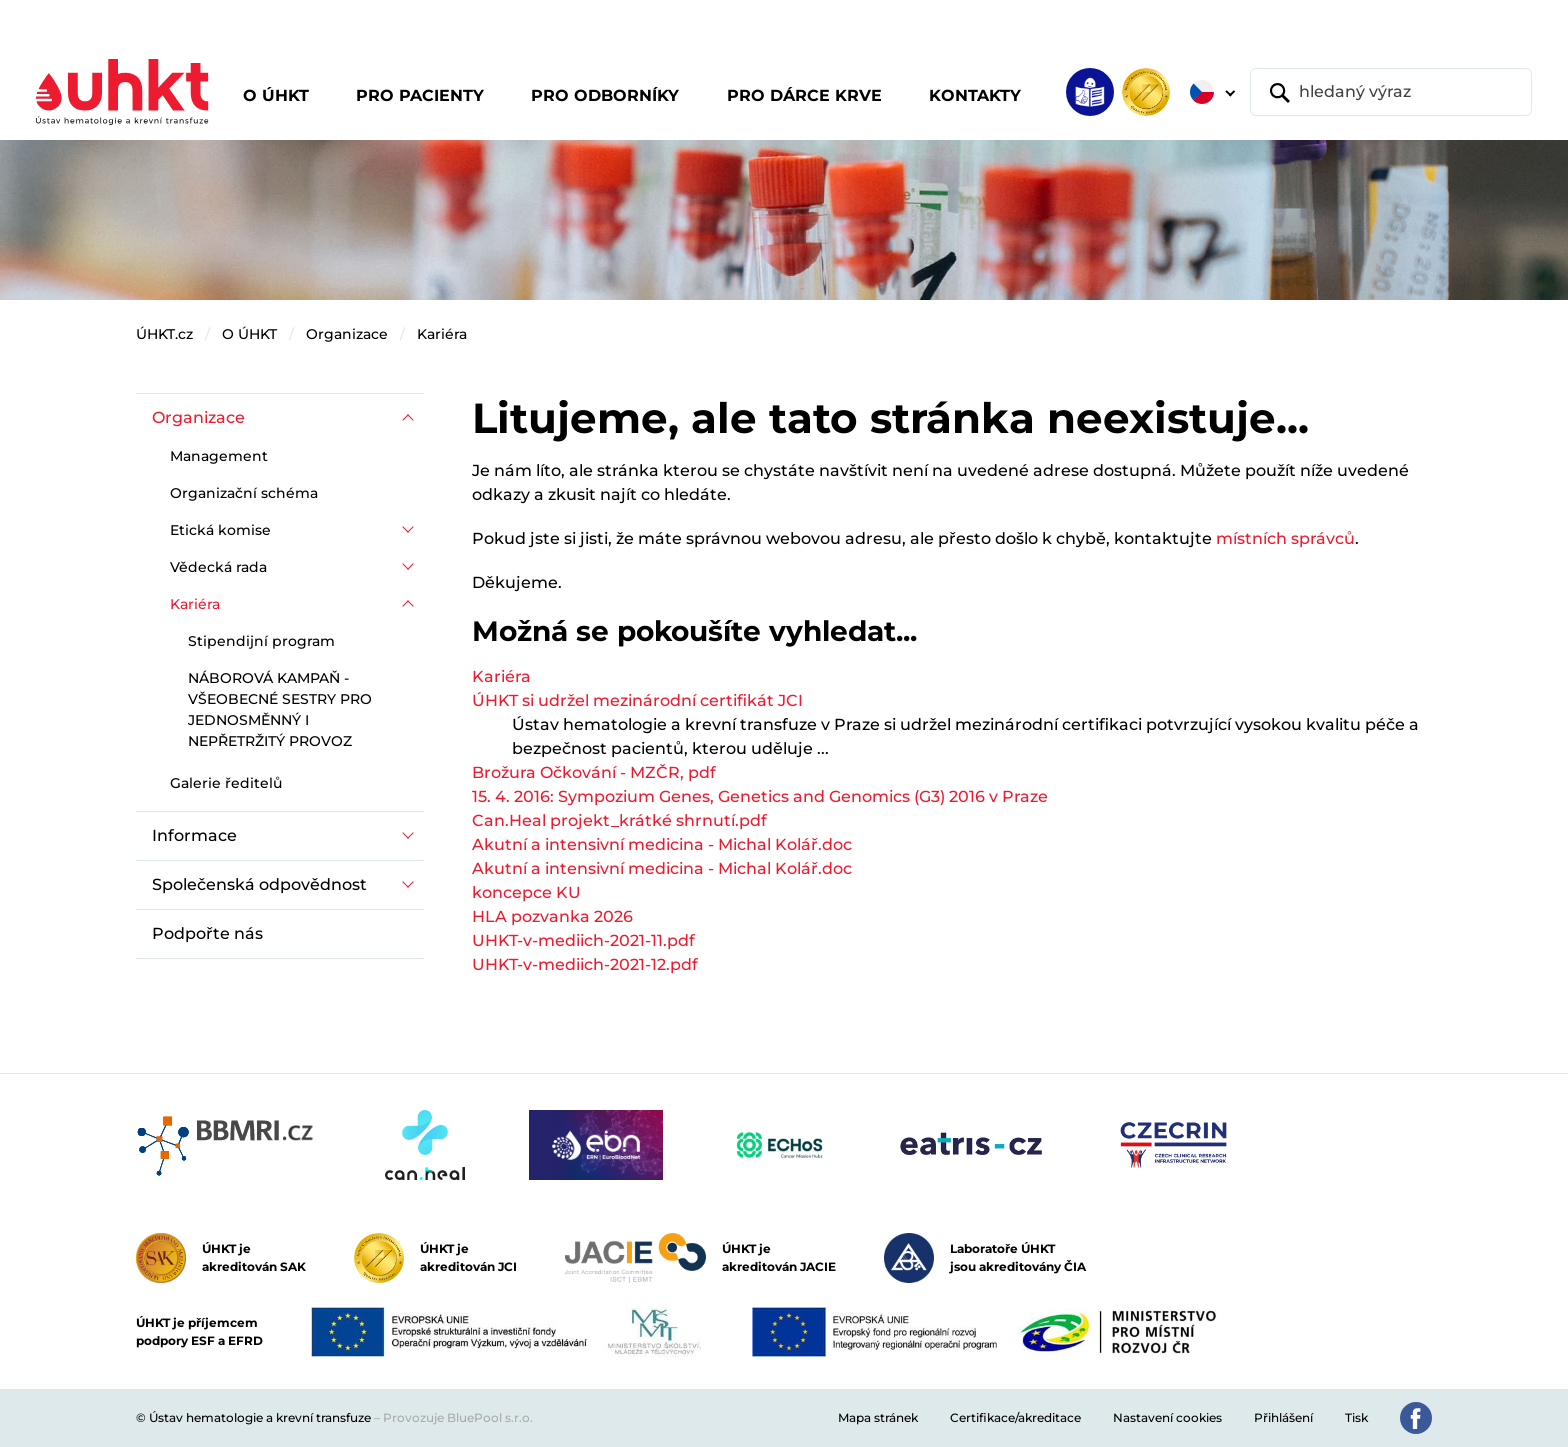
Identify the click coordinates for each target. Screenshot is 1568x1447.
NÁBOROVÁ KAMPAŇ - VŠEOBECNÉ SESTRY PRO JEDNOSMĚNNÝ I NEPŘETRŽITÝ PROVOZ (280, 709)
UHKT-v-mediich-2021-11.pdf (583, 940)
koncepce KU (526, 892)
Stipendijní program (261, 641)
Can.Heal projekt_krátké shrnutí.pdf (619, 820)
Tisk (1356, 1417)
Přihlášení (1283, 1417)
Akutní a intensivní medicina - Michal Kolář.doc (662, 844)
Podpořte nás (207, 933)
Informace (194, 835)
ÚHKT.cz (164, 334)
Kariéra (442, 334)
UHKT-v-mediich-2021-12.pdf (585, 964)
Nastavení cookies (1167, 1417)
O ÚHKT (249, 334)
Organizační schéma (244, 493)
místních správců (1285, 538)
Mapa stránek (878, 1417)
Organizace (347, 334)
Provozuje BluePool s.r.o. (458, 1417)
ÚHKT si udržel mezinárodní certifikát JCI (637, 700)
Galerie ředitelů (226, 783)
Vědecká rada (218, 567)
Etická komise (220, 530)
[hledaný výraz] (1391, 92)
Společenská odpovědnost (259, 884)
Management (219, 456)
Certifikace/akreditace (1015, 1417)
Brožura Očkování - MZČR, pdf (594, 772)
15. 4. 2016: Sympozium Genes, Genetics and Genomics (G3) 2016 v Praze (760, 796)
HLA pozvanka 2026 (552, 916)
